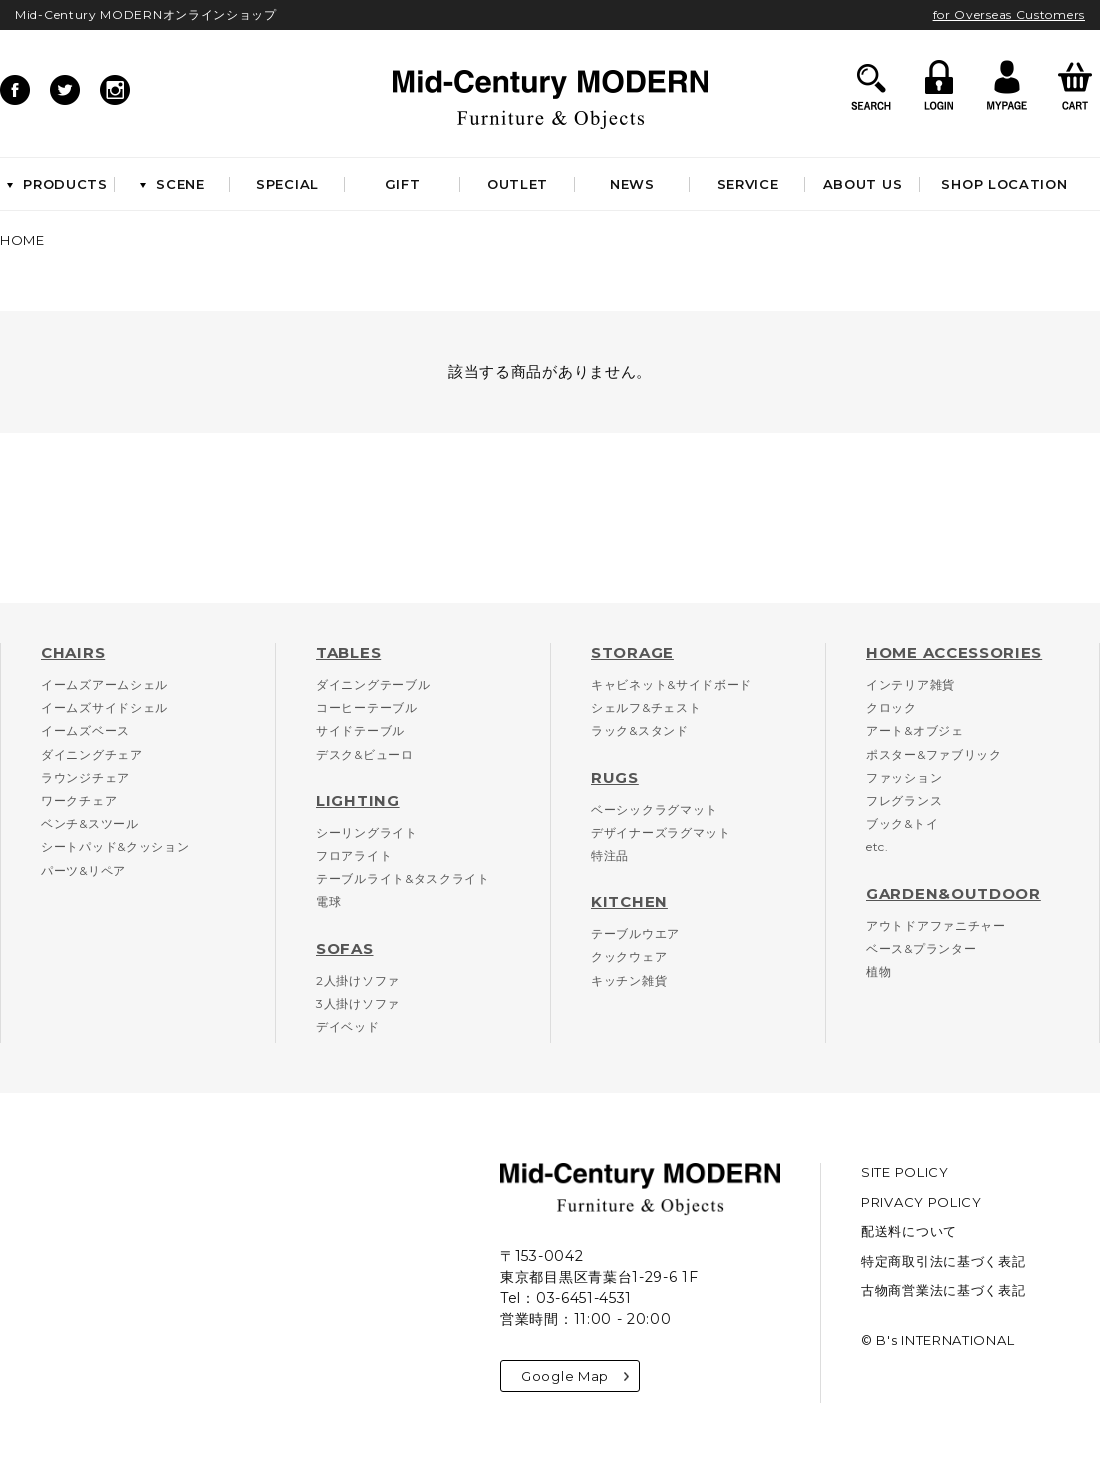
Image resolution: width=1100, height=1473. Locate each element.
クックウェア (629, 956)
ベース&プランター (921, 948)
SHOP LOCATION (1004, 184)
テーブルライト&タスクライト (403, 878)
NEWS (632, 184)
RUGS (615, 777)
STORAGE (632, 652)
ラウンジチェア (85, 777)
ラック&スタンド (640, 730)
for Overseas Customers (1009, 14)
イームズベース (85, 730)
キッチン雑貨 (629, 980)
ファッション (904, 777)
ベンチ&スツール (90, 823)
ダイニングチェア (92, 754)
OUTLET (517, 184)
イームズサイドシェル (104, 707)
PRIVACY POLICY (921, 1202)
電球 (328, 901)
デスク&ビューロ (365, 754)
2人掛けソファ (358, 980)
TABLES (348, 652)
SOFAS (345, 948)
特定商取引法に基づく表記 (943, 1261)
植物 (878, 971)
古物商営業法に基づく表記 (943, 1290)
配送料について (909, 1231)
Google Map (575, 1376)
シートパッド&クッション (115, 846)
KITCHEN (629, 901)
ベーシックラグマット (654, 809)
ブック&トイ (902, 823)
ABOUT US (863, 184)
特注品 (610, 855)
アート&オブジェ (915, 730)
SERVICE (748, 184)
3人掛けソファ (358, 1003)
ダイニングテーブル (373, 684)
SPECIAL (287, 184)
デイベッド (348, 1026)
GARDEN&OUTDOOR (953, 893)
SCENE (172, 184)
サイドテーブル (360, 730)
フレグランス (904, 800)
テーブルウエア (635, 933)
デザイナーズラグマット (661, 832)
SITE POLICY (905, 1172)
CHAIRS (73, 652)
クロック (891, 707)
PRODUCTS (57, 184)
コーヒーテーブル (367, 707)
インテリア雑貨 (910, 684)
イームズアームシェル (104, 684)
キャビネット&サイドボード (671, 684)
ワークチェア (79, 800)
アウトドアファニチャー (936, 925)
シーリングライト (367, 832)
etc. (877, 846)
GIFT (403, 184)
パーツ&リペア (83, 870)
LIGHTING (358, 800)
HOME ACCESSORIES (954, 652)
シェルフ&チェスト (646, 707)
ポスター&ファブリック (934, 754)
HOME (22, 240)
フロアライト (354, 855)
